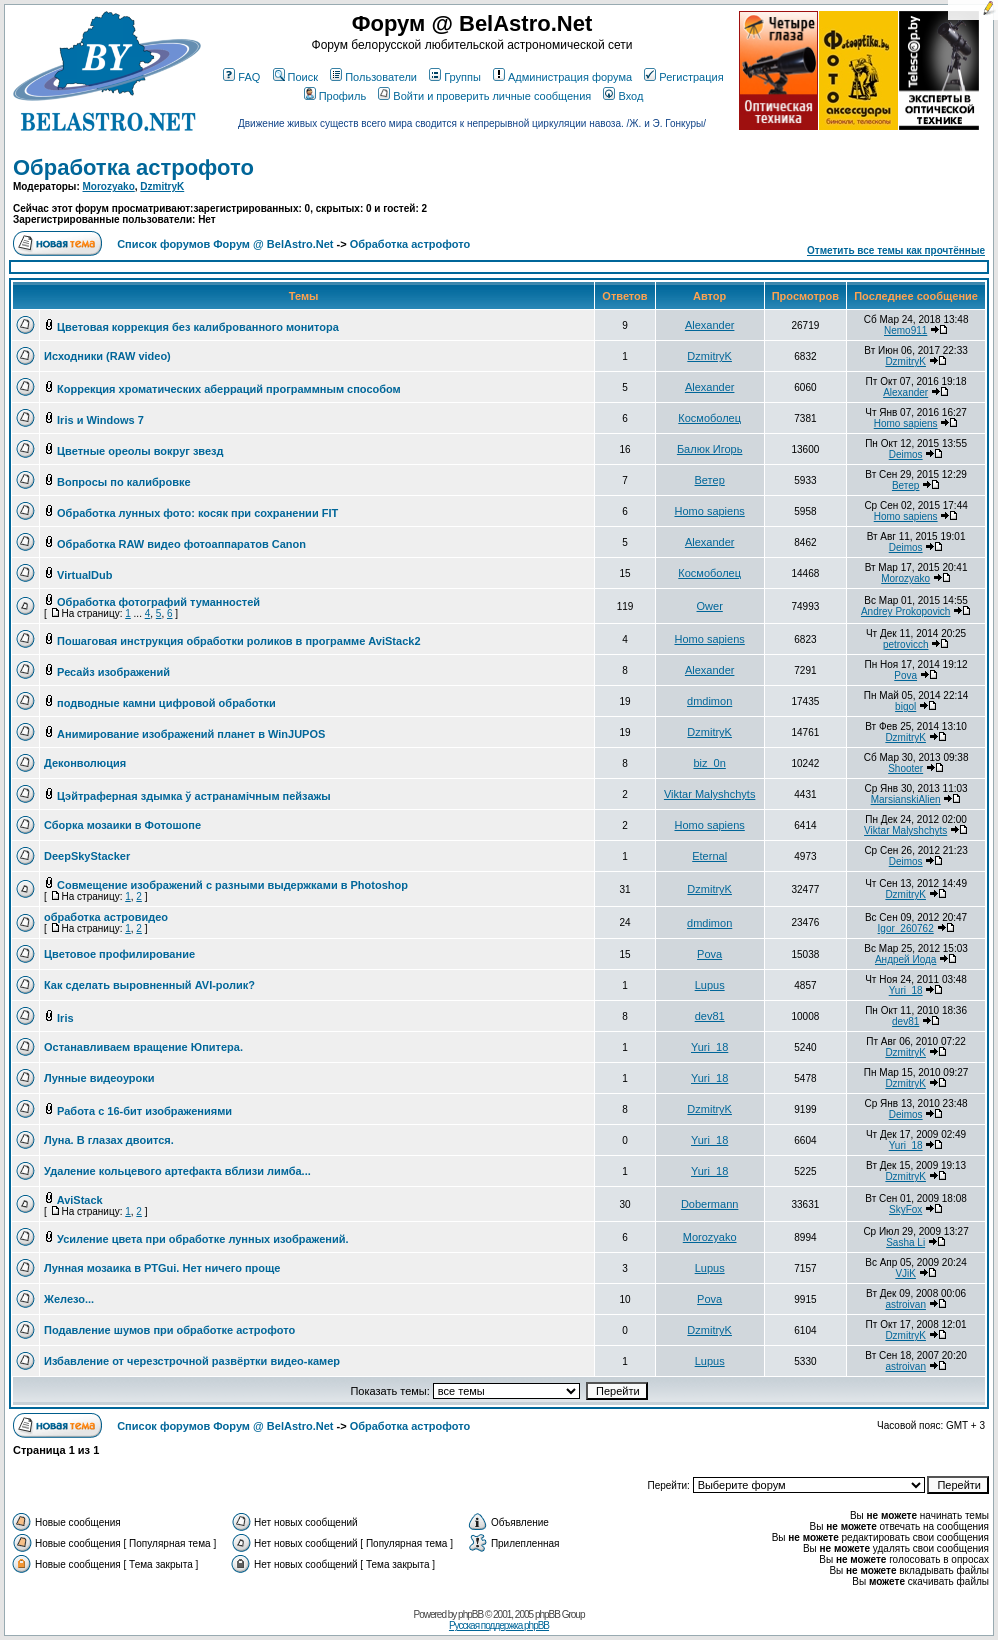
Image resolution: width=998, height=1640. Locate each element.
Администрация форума (562, 77)
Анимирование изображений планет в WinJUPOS (191, 734)
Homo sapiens (906, 423)
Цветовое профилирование (119, 954)
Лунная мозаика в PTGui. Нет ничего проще (162, 1268)
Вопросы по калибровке (124, 482)
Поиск (295, 77)
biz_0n (709, 763)
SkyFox (905, 1209)
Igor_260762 (906, 928)
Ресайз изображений (113, 672)
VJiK (905, 1273)
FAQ (241, 77)
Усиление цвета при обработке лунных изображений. (202, 1239)
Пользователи (373, 77)
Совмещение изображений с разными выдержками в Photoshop (232, 885)
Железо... (69, 1299)
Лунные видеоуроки (99, 1078)
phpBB (470, 1614)
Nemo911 (905, 330)
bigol (905, 706)
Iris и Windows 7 (100, 420)
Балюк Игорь (710, 449)
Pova (905, 675)
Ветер (710, 480)
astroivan (905, 1304)
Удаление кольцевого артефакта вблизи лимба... (177, 1171)
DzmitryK (162, 186)
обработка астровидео (106, 917)
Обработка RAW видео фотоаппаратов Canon (181, 544)
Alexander (710, 325)
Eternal (709, 856)
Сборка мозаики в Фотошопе (122, 825)
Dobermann (709, 1204)
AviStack (80, 1200)
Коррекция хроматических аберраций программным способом (229, 389)
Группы (455, 77)
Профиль (335, 96)
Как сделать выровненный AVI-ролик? (149, 985)
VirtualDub (84, 575)
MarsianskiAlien (906, 799)
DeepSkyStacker (87, 856)
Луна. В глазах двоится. (109, 1140)
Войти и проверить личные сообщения (484, 96)
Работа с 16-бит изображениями (144, 1111)
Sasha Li (905, 1242)
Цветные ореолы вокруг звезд (140, 451)
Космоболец (709, 418)
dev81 (710, 1016)
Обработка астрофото (133, 167)
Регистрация (683, 77)
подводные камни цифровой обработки (166, 703)
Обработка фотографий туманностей (158, 602)
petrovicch (906, 644)
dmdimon (709, 701)
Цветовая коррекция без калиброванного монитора (198, 327)
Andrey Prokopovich (906, 611)
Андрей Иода (905, 959)
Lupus (710, 985)
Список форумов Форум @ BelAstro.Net (225, 244)
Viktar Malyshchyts (710, 794)
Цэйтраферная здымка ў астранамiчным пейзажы (194, 796)
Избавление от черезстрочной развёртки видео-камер (192, 1361)
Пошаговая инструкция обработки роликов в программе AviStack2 (238, 641)
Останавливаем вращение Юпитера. (143, 1047)
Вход (623, 96)
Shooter (905, 768)
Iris (65, 1018)
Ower (710, 606)
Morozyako (109, 186)
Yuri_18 (906, 990)
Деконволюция (85, 763)
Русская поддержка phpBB (499, 1625)
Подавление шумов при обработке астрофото (169, 1330)
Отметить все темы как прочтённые (896, 250)
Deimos (906, 454)
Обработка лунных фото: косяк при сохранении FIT (197, 513)
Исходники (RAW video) (107, 356)
